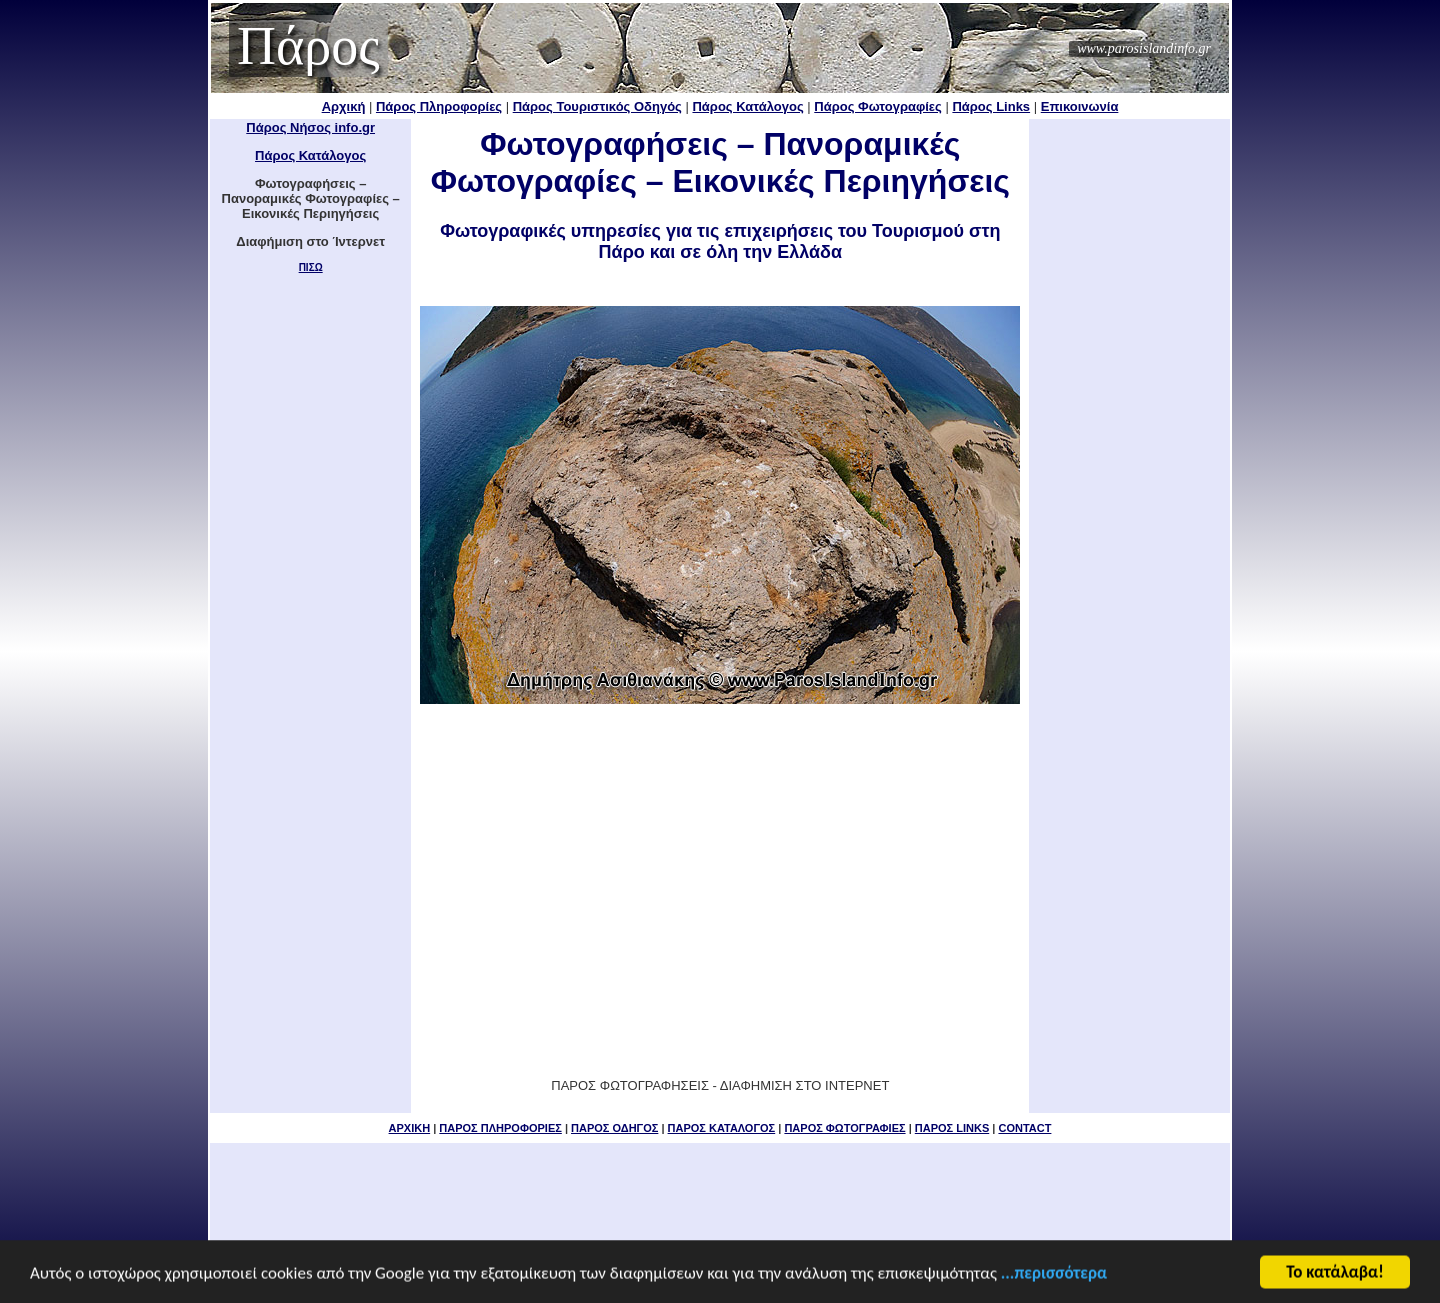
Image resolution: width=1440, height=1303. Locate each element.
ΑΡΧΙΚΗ (410, 1128)
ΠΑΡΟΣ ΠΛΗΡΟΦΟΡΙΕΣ (500, 1128)
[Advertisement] (720, 867)
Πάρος (308, 46)
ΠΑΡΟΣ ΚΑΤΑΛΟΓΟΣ (722, 1128)
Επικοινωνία (1080, 106)
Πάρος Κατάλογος (747, 106)
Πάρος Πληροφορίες (439, 106)
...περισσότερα (1054, 1274)
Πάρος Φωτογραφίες (878, 106)
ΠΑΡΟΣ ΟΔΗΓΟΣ (614, 1128)
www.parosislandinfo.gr (1144, 48)
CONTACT (1024, 1128)
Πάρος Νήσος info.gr (310, 127)
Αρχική (344, 106)
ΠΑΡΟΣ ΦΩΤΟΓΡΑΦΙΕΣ (844, 1128)
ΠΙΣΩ (311, 267)
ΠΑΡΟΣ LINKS (952, 1128)
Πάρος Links (991, 106)
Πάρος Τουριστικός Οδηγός (597, 106)
